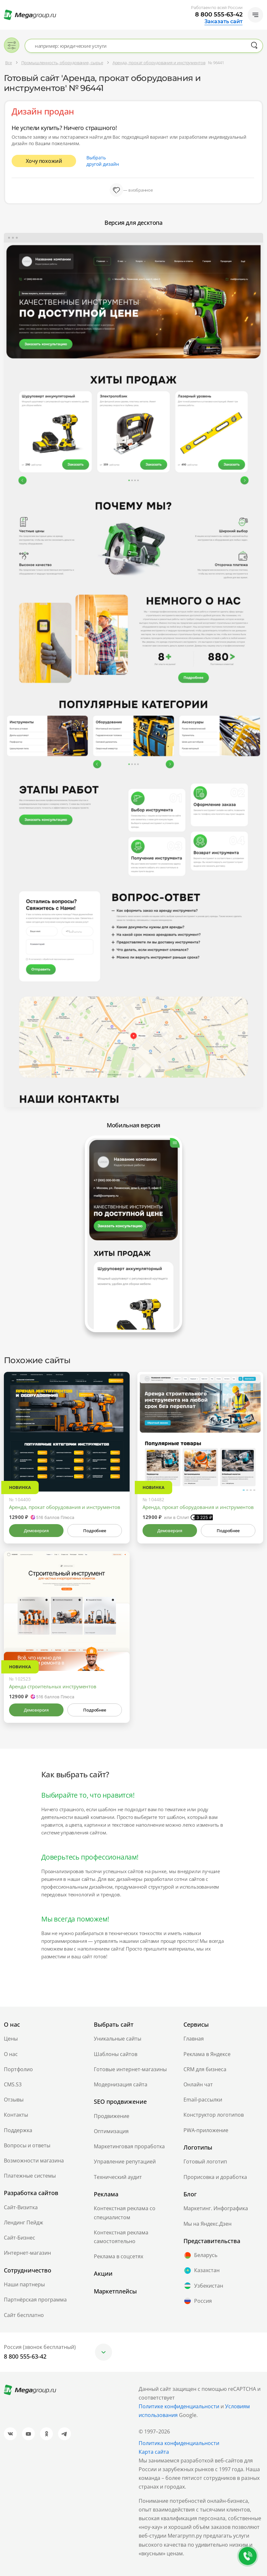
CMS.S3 (13, 2084)
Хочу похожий (44, 161)
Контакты (16, 2114)
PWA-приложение (205, 2130)
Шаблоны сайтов (115, 2054)
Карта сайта (154, 2451)
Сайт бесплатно (24, 2315)
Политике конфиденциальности (179, 2406)
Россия (197, 2301)
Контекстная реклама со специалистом (124, 2213)
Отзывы (14, 2099)
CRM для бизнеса (204, 2069)
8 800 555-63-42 (218, 14)
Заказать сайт (223, 22)
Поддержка (18, 2130)
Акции (103, 2273)
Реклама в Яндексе (207, 2054)
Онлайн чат (198, 2084)
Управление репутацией (125, 2161)
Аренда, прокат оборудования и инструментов (64, 1507)
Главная (193, 2038)
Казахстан (201, 2270)
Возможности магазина (34, 2160)
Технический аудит (118, 2177)
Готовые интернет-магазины (130, 2069)
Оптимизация (111, 2131)
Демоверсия (36, 1530)
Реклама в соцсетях (118, 2256)
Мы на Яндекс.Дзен (207, 2223)
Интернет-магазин (27, 2252)
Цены (11, 2038)
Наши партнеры (24, 2284)
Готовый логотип (205, 2161)
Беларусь (200, 2255)
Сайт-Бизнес (19, 2237)
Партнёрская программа (35, 2299)
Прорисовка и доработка (215, 2177)
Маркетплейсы (115, 2291)
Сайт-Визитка (21, 2207)
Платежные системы (30, 2175)
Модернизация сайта (120, 2084)
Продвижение (111, 2116)
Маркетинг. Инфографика (215, 2208)
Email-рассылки (202, 2099)
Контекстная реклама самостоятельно (121, 2237)
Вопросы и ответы (27, 2145)
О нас (11, 2054)
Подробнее (94, 1530)
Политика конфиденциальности (179, 2443)
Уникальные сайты (117, 2038)
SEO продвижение (120, 2101)
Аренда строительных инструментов (52, 1686)
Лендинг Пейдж (23, 2222)
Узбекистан (203, 2286)
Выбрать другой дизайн (102, 161)
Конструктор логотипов (213, 2114)
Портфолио (18, 2069)
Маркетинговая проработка (129, 2146)
